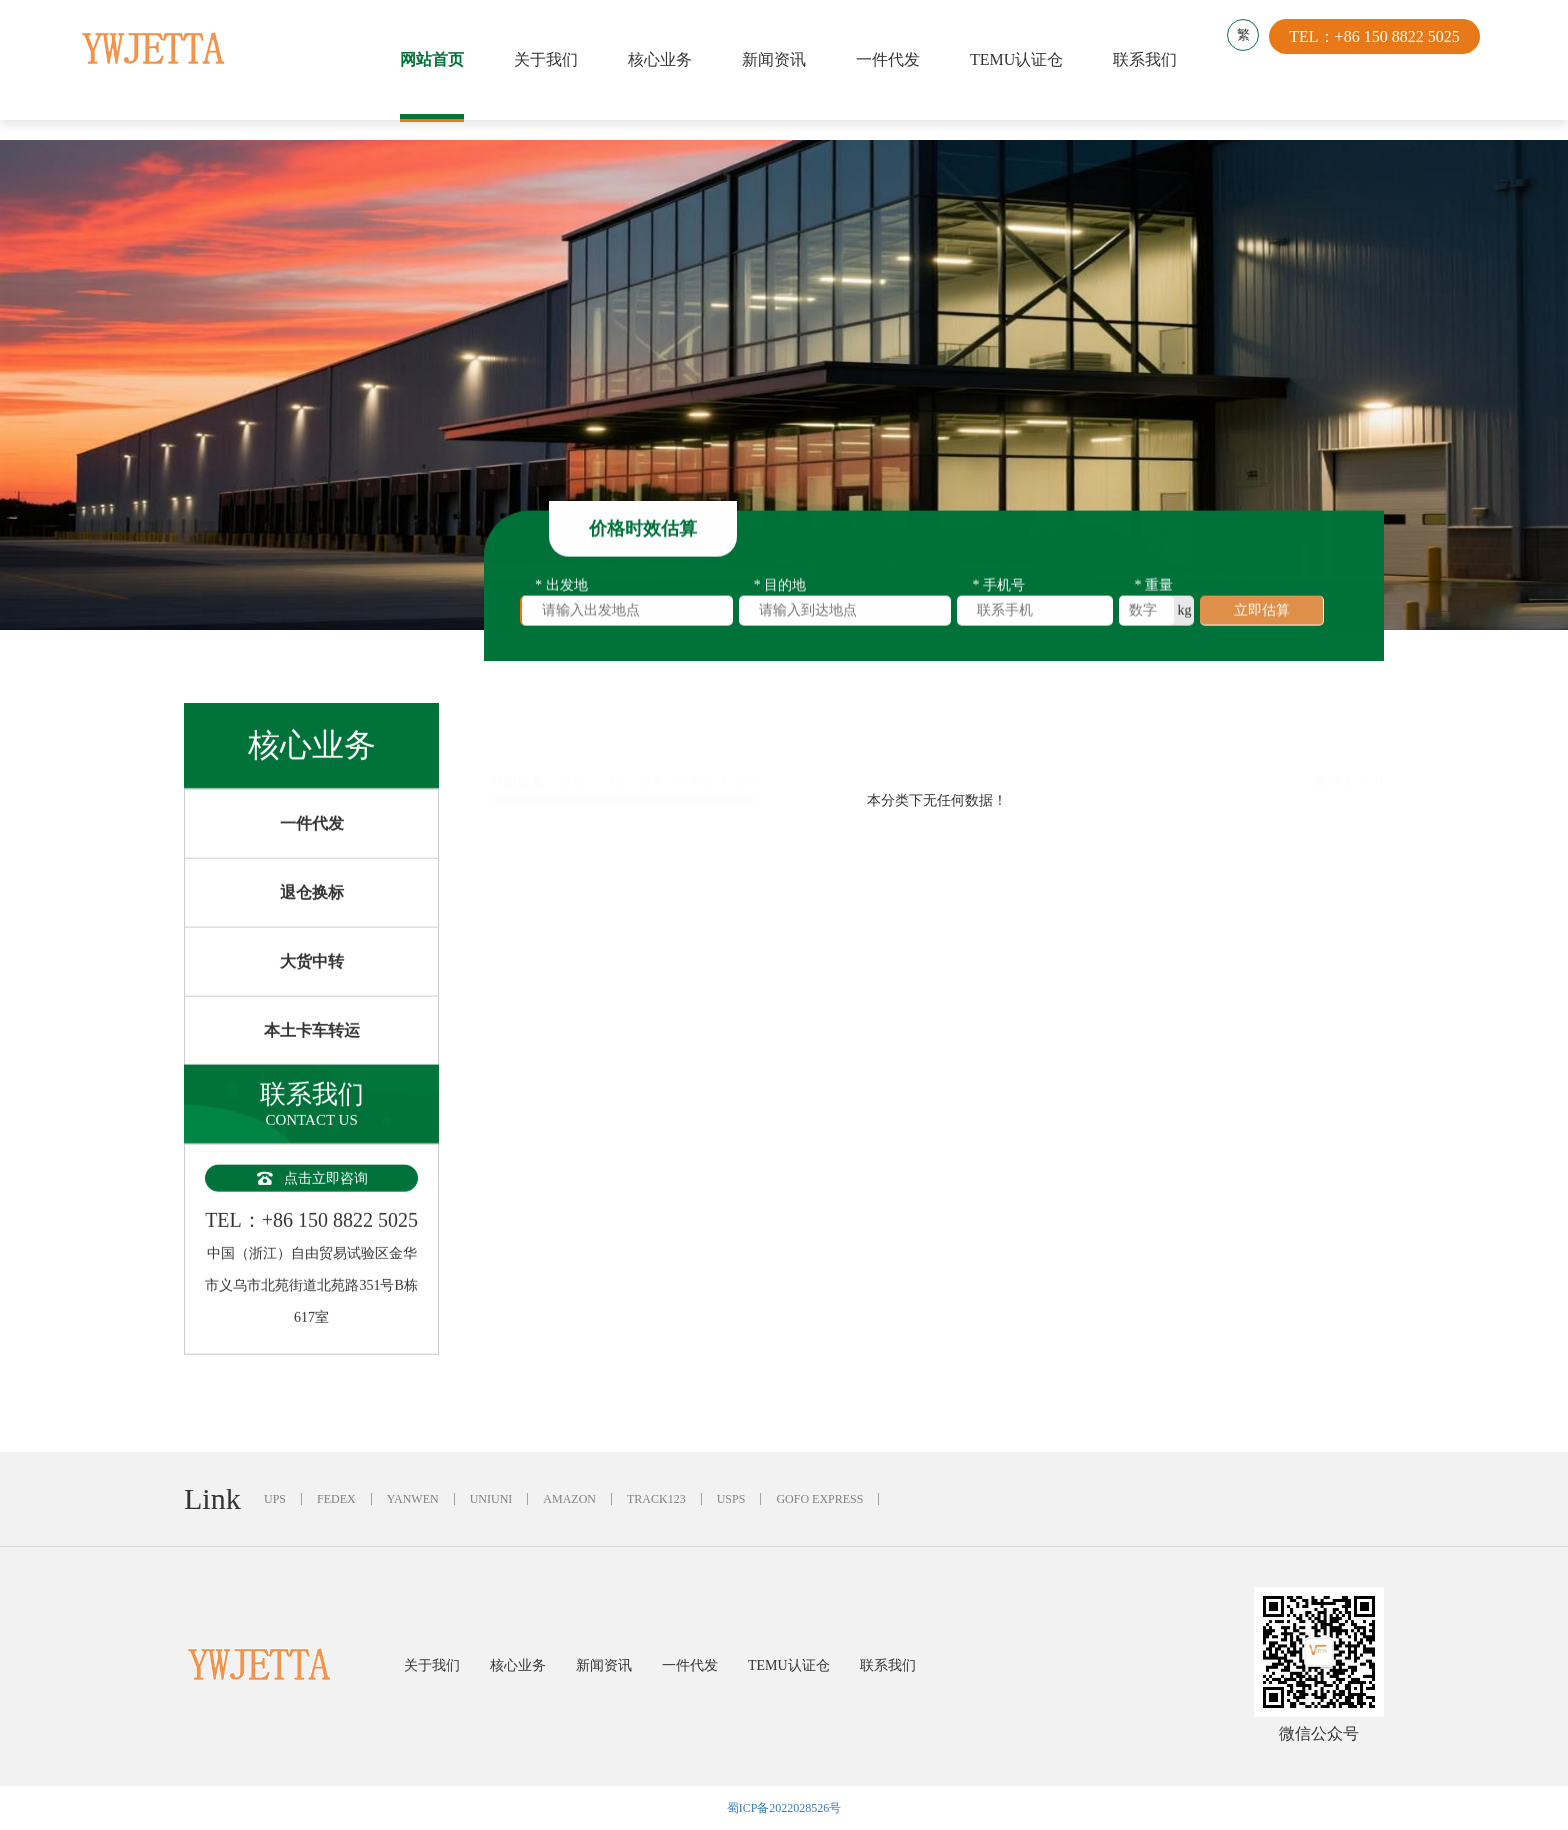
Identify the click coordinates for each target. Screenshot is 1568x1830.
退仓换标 (312, 918)
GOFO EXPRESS (819, 1499)
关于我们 (551, 59)
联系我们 (1150, 59)
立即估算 (1262, 616)
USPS (731, 1499)
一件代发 (893, 59)
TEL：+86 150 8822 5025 (1384, 59)
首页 (573, 733)
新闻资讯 (779, 59)
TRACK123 (656, 1499)
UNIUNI (491, 1499)
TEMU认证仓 (1021, 59)
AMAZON (569, 1499)
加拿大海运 (724, 733)
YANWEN (413, 1499)
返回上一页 (1349, 733)
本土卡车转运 (312, 1056)
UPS (275, 1499)
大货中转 (312, 987)
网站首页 (437, 59)
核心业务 (665, 59)
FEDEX (336, 1499)
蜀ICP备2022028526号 (784, 1808)
